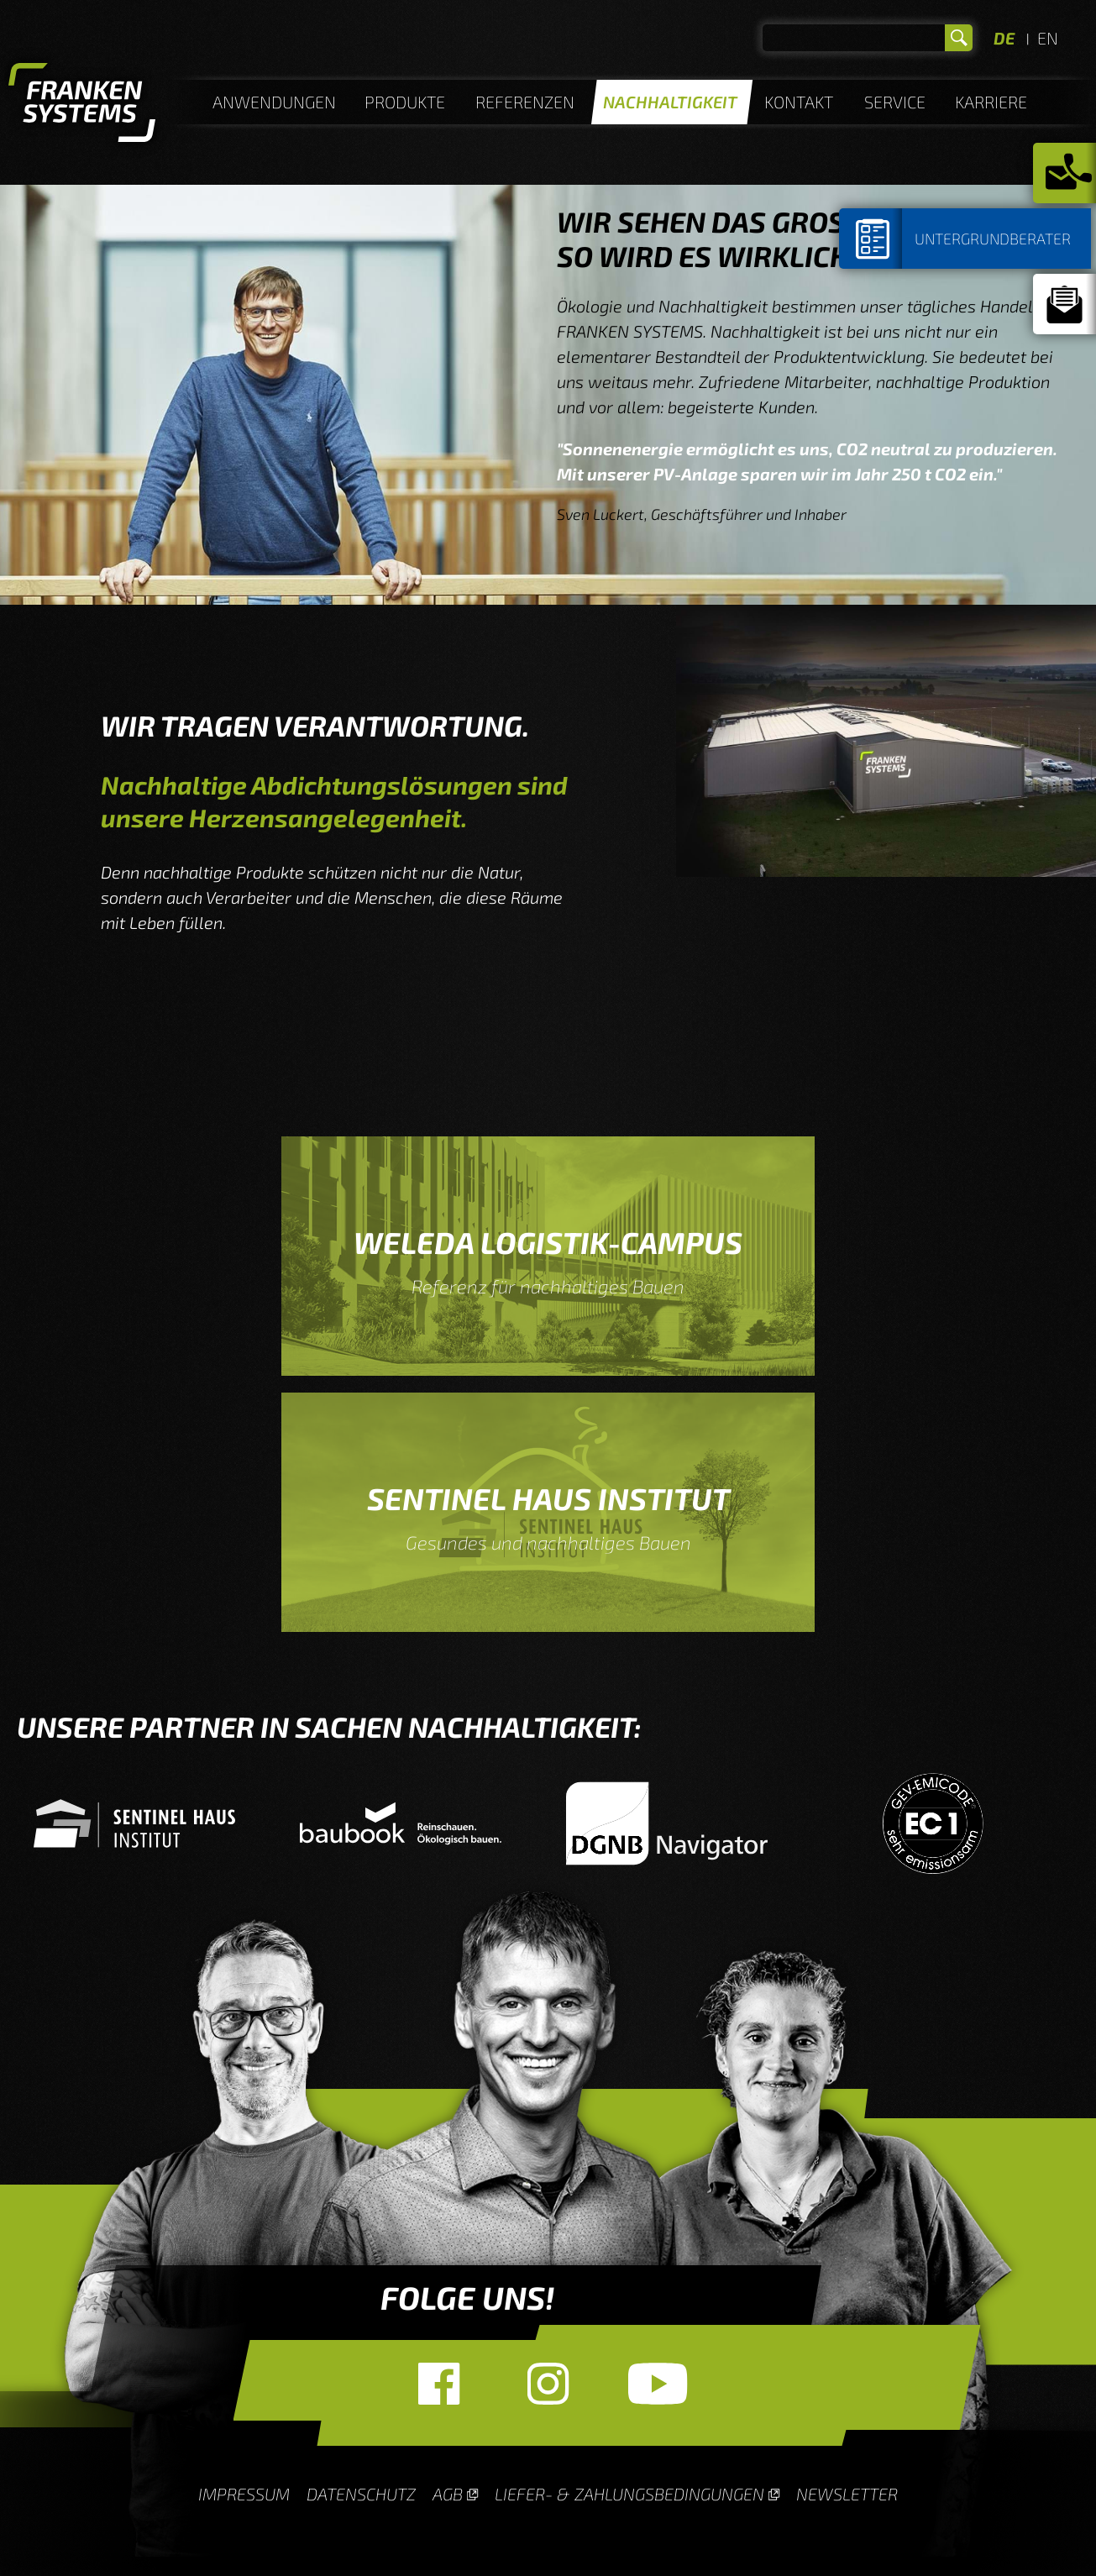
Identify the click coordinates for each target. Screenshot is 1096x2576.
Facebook (439, 2384)
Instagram (548, 2384)
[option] (150, 1823)
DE (1004, 38)
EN (1047, 38)
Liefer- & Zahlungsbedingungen (629, 2494)
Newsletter (847, 2494)
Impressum (244, 2494)
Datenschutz (361, 2494)
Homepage (81, 105)
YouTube (657, 2384)
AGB (448, 2494)
